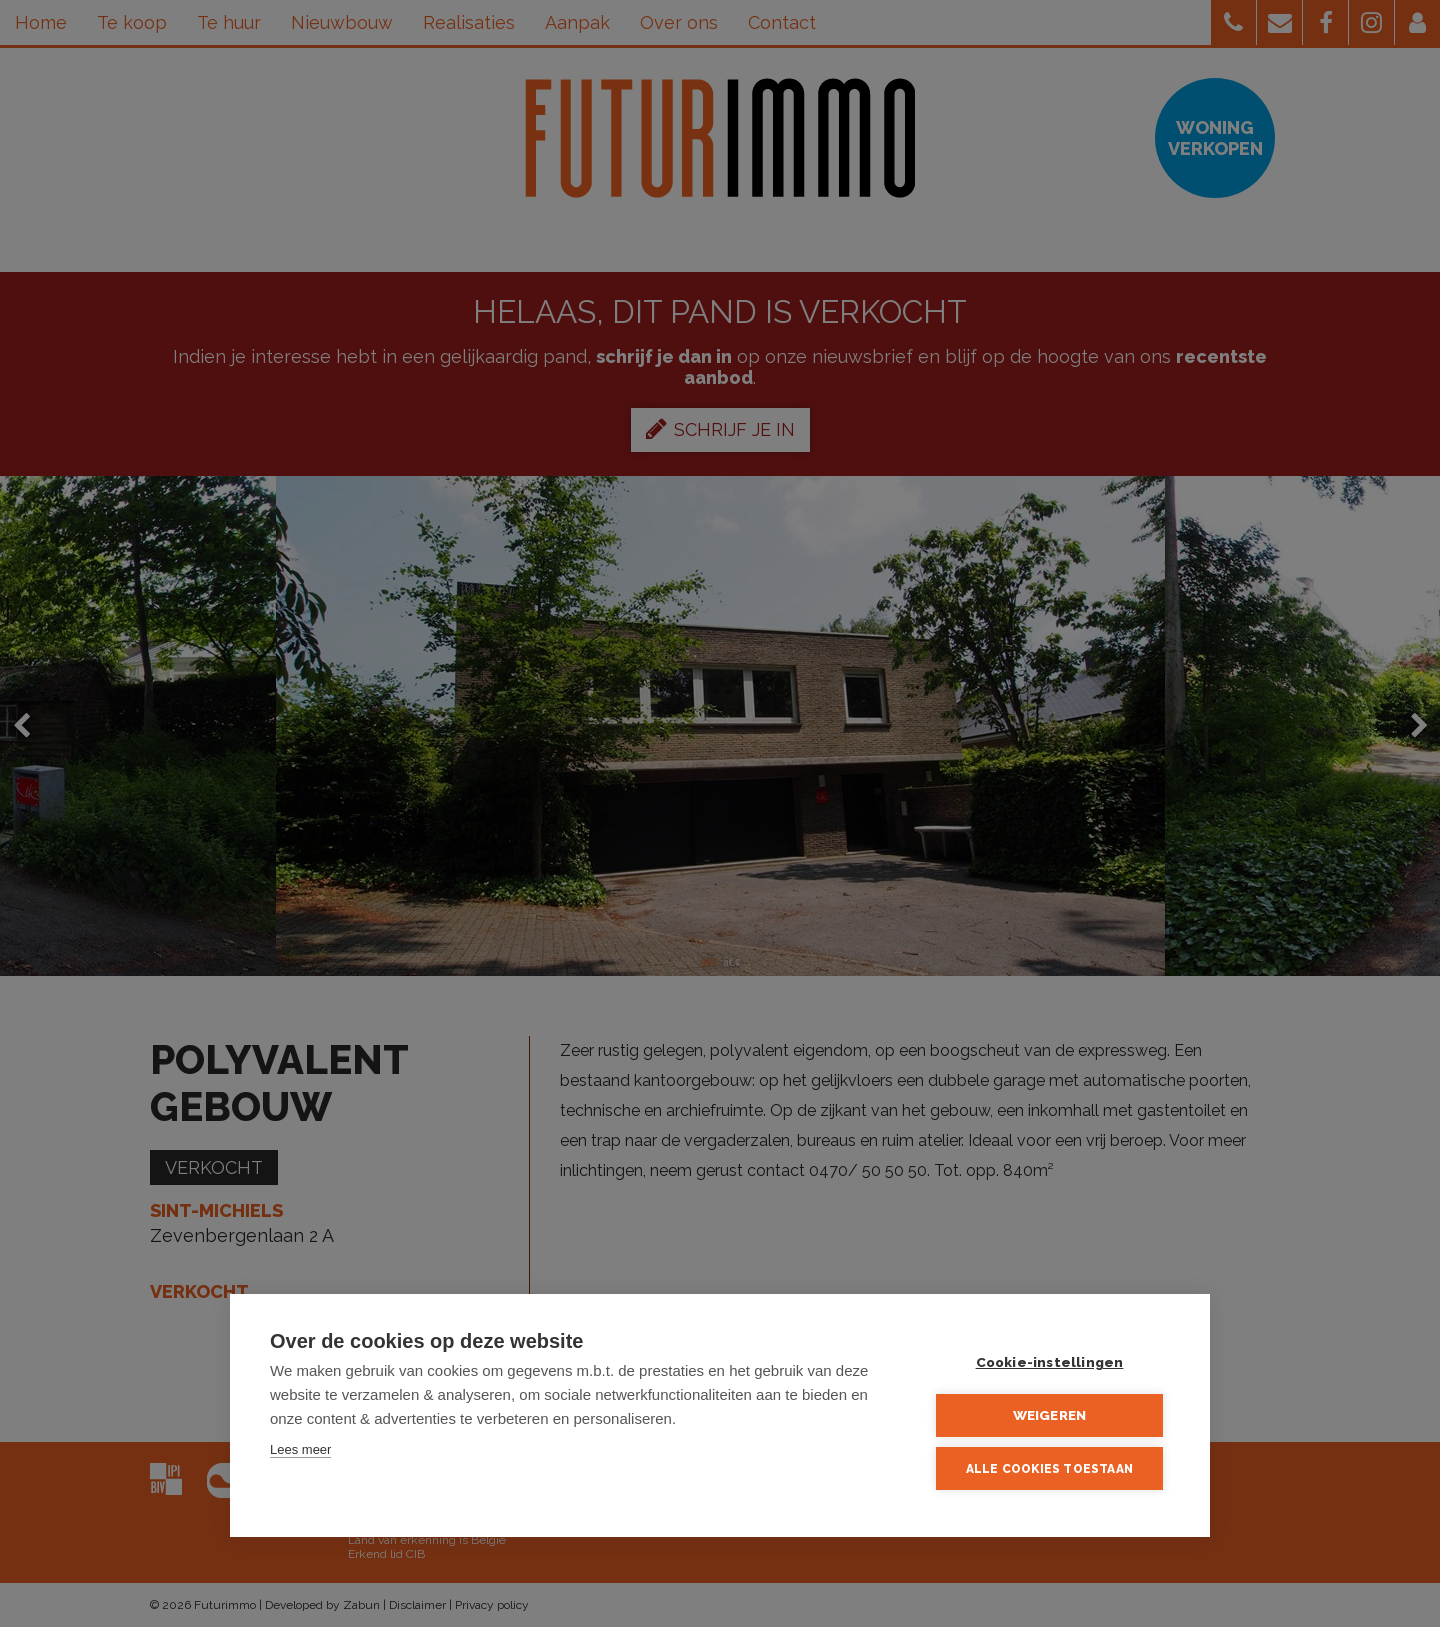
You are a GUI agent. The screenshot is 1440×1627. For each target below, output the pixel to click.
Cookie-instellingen (1050, 1362)
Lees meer (300, 1449)
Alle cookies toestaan (1049, 1469)
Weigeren (1050, 1415)
